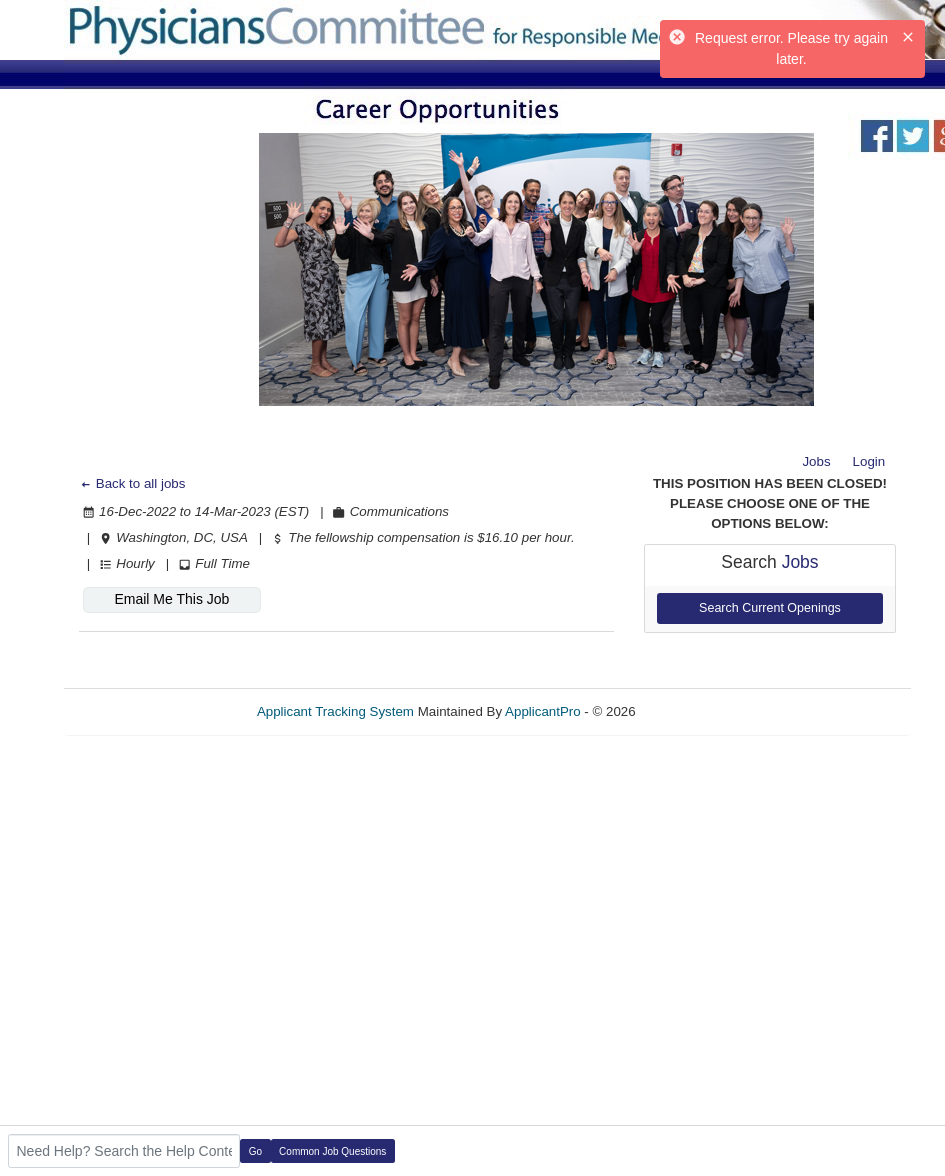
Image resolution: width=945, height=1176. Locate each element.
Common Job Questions (332, 1151)
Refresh (694, 711)
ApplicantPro (543, 711)
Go (255, 1151)
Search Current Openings (770, 608)
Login (869, 461)
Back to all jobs (132, 483)
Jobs (816, 461)
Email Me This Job (171, 599)
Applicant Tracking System (335, 711)
